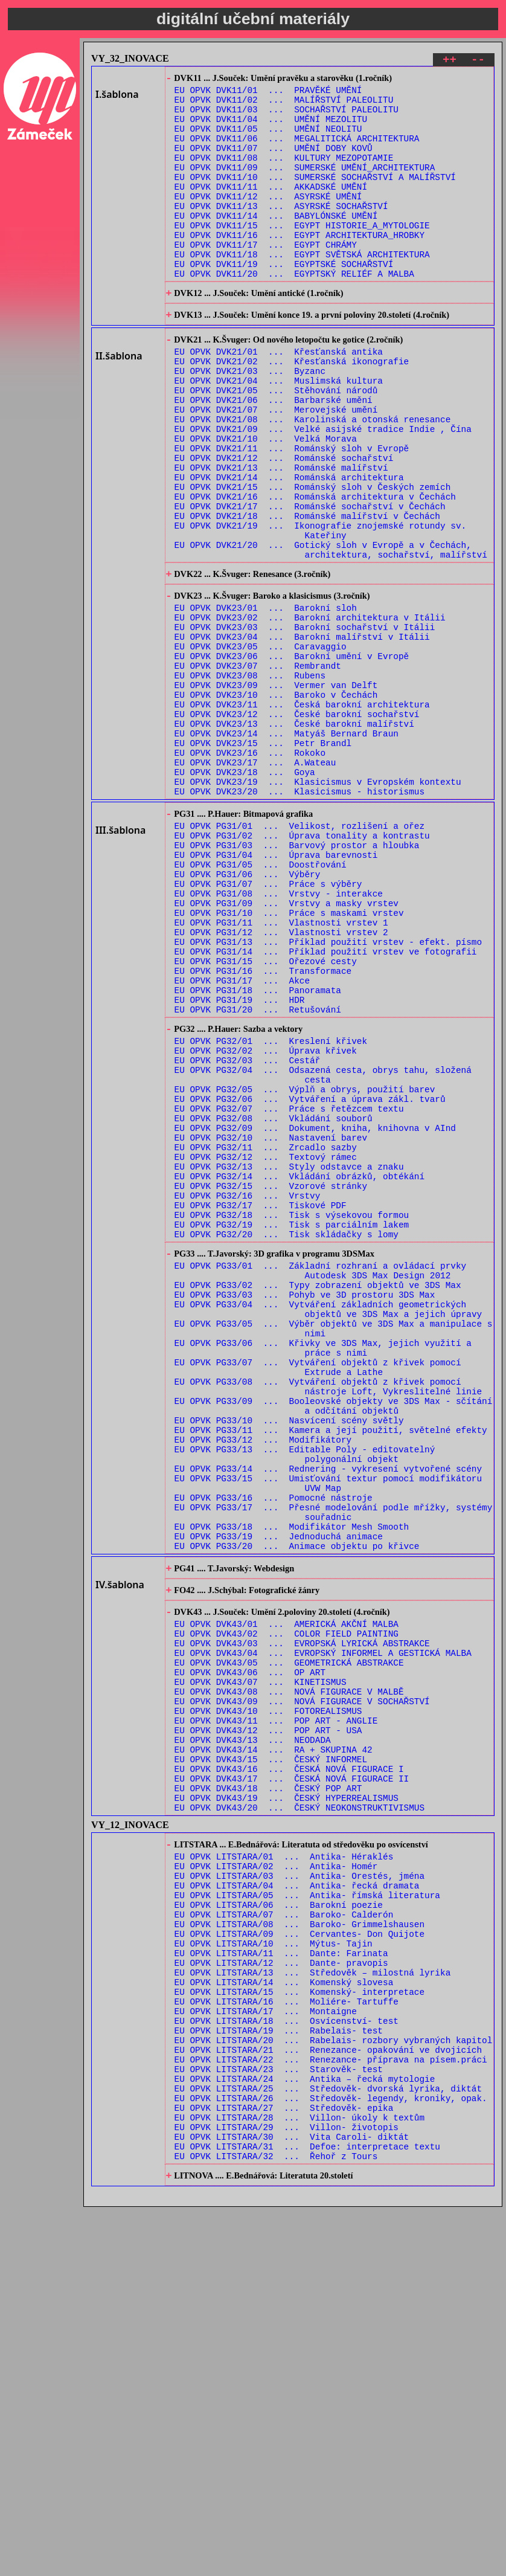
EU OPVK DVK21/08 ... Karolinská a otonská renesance (313, 479)
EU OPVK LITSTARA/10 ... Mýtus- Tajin (274, 2270)
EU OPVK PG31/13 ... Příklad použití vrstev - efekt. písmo (328, 1094)
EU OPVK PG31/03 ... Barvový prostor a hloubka (297, 979)
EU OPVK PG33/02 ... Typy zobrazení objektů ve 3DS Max (318, 1498)
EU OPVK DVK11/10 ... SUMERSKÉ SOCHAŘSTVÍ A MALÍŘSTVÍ (315, 197)
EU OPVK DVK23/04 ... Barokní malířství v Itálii (302, 734)
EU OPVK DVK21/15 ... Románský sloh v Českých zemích (313, 559)
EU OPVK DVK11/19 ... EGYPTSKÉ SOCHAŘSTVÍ (284, 300)
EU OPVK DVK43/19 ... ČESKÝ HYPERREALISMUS (287, 2102)
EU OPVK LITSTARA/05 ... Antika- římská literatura (307, 2212)
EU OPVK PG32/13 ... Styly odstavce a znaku (289, 1359)
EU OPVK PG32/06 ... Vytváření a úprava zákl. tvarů (310, 1279)
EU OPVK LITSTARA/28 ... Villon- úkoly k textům (299, 2476)
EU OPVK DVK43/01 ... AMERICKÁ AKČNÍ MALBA (287, 1895)
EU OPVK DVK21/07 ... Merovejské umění (276, 468)
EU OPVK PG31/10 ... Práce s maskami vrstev (289, 1060)
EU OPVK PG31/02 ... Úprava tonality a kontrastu (302, 968)
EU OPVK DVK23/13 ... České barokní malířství (294, 837)
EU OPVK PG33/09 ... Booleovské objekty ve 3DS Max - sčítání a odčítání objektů (334, 1642)
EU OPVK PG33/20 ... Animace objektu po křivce (297, 1808)
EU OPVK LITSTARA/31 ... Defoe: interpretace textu (307, 2511)
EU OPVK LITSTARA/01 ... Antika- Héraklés (284, 2166)
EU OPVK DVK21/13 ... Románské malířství (281, 537)
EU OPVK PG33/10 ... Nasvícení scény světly (289, 1659)
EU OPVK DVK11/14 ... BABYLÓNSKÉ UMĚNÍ (276, 243)
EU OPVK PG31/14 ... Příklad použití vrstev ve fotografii (326, 1106)
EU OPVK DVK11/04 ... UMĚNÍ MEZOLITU (271, 128)
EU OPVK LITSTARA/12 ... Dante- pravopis (281, 2293)
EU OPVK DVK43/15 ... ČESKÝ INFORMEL (271, 2056)
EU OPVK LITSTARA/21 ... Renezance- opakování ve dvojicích (328, 2396)
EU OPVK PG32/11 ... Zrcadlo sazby (266, 1336)
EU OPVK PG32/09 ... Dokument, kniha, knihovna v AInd (315, 1313)
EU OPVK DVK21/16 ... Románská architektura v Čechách (315, 571)
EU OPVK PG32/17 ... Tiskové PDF (261, 1405)
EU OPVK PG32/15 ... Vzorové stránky (271, 1382)
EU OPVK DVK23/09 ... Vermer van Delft (276, 791)
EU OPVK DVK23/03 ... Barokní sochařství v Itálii (305, 723)
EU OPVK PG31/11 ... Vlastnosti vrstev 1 (281, 1071)
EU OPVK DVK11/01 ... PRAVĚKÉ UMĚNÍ (268, 94)
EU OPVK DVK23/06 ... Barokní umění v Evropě (292, 757)
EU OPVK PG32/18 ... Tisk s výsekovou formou (292, 1417)
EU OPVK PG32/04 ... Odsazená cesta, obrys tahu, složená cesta (323, 1250)
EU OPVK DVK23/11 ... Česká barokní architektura (302, 814)
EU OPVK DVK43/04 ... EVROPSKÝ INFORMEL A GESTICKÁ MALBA (323, 1930)
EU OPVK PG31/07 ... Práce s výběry (268, 1025)
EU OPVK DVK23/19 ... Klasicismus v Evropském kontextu (318, 906)
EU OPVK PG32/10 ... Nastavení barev (271, 1325)
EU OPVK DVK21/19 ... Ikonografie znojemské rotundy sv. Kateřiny (321, 611)
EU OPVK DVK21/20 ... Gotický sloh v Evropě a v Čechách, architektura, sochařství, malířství (331, 634)
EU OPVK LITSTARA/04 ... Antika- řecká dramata (297, 2201)
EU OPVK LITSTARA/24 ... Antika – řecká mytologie (305, 2430)
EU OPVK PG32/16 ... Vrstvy (248, 1394)
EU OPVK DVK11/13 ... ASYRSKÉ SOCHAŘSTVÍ (281, 231)
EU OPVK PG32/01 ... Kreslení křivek (271, 1210)
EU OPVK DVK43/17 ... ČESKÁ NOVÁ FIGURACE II (292, 2079)
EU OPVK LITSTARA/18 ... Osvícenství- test (287, 2362)
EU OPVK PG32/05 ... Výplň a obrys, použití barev (305, 1268)
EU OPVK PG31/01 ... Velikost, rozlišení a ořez (299, 956)
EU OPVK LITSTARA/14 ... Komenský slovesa (284, 2316)
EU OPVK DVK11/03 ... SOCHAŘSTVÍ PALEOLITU (287, 117)
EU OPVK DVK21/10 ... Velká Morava (266, 502)
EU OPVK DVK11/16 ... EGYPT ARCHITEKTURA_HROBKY (299, 266)
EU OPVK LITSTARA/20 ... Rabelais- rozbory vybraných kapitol (334, 2385)
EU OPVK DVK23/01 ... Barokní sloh (266, 700)
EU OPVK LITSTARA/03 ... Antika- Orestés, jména (299, 2189)
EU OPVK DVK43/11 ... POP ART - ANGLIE (276, 2010)
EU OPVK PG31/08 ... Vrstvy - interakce (279, 1037)
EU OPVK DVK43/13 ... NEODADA (253, 2033)
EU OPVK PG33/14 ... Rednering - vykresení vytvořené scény (328, 1716)
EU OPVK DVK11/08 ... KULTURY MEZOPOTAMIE (284, 174)
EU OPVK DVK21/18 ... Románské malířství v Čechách (307, 594)
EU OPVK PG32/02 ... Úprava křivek (266, 1222)
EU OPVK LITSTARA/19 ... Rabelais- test (279, 2373)
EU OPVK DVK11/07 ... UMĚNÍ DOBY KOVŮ (274, 163)
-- (478, 61)
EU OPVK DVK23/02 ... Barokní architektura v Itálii (310, 711)
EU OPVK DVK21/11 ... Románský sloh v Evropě (292, 514)
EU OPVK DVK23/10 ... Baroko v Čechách (276, 803)
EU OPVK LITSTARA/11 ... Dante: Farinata (281, 2281)
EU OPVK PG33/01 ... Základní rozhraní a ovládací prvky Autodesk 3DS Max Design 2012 (321, 1481)
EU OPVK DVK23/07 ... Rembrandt (258, 768)
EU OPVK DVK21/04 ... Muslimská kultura (279, 433)
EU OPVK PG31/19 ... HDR (240, 1163)
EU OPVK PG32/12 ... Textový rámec (266, 1348)
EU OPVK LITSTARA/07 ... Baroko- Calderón (284, 2235)
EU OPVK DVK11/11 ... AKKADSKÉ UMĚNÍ (271, 208)
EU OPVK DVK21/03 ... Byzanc (250, 422)
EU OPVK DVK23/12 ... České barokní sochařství (297, 826)
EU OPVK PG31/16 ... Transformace (263, 1129)
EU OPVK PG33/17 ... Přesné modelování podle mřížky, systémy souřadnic (334, 1768)
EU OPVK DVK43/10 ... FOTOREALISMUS (268, 1998)
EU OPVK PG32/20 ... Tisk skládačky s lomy (287, 1440)
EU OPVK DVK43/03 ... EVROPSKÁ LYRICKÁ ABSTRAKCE (302, 1918)
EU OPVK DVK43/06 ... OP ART (250, 1953)
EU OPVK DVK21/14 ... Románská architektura (289, 548)
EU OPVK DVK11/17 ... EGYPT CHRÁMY (266, 277)
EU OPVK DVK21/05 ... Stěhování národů (276, 445)
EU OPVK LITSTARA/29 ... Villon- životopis (287, 2488)
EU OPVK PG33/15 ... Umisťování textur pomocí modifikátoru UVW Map (328, 1733)
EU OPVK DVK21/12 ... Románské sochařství (284, 525)
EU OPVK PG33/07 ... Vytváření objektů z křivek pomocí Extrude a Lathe (318, 1596)
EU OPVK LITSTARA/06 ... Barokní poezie (279, 2224)
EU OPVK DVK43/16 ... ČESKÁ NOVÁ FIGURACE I (289, 2067)
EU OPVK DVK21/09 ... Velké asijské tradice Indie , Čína (323, 491)
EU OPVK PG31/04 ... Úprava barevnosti (276, 991)
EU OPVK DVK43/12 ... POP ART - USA (268, 2021)
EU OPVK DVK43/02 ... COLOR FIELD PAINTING (287, 1907)
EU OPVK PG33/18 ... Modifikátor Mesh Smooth (292, 1785)
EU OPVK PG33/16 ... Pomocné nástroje (274, 1751)
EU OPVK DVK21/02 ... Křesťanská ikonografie (292, 410)
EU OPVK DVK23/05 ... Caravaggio (261, 746)
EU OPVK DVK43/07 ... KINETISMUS (261, 1964)
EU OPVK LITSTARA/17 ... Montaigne (266, 2350)
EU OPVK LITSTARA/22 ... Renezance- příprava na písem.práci (331, 2407)
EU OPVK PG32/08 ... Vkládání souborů (274, 1302)
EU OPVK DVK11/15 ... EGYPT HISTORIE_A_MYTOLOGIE (302, 254)
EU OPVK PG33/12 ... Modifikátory (263, 1682)
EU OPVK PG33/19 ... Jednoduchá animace (279, 1797)
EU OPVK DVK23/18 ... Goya (245, 895)
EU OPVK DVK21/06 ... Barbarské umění (274, 456)
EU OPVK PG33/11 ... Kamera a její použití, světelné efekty (331, 1670)
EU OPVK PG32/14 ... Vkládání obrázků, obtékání (299, 1371)
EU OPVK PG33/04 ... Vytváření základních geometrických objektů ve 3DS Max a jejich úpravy (328, 1527)
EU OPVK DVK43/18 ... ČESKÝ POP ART (268, 2090)
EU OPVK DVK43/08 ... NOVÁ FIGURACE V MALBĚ (289, 1976)
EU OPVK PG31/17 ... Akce (242, 1140)
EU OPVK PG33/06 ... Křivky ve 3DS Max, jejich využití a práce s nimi (323, 1573)
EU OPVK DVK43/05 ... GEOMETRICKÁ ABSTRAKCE (289, 1941)
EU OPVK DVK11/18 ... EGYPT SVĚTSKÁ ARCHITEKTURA (302, 289)
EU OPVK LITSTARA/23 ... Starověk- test (279, 2419)
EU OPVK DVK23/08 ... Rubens (250, 780)
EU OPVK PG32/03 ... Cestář (248, 1233)
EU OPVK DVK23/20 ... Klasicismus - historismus (299, 918)
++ (449, 61)
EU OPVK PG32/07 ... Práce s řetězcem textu (289, 1290)
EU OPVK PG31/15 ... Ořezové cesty (266, 1117)
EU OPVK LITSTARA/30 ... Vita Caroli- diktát (292, 2499)
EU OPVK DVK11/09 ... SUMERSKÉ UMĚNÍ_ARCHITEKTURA (305, 186)
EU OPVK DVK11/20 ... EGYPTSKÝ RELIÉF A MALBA (294, 312)
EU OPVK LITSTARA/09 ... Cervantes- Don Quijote (299, 2258)
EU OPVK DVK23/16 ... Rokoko (250, 872)
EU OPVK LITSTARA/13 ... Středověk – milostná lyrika (313, 2304)
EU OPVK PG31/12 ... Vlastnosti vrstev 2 (281, 1083)
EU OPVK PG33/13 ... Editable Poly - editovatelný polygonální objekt (305, 1699)
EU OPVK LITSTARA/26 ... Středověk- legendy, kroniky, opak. (331, 2453)
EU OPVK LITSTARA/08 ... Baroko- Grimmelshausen (299, 2247)
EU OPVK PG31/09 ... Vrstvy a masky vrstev (287, 1048)
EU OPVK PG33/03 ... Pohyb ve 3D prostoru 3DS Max (305, 1510)
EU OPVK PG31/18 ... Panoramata (258, 1152)
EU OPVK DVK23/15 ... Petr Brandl (263, 860)
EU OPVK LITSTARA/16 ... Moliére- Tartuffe (287, 2339)
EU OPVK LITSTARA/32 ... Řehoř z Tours (276, 2522)
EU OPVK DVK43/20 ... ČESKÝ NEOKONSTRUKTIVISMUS (299, 2113)
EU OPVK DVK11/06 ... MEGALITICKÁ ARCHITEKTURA (297, 151)
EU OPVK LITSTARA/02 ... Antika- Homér (276, 2178)
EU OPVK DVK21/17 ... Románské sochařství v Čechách (310, 582)
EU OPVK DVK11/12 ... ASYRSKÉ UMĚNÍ (268, 220)
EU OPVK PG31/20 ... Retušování (258, 1174)
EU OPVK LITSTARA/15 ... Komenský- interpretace (299, 2327)
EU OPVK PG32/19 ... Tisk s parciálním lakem (292, 1428)
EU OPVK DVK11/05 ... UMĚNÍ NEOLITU (268, 140)
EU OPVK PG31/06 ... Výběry (248, 1014)
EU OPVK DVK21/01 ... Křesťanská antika (279, 399)
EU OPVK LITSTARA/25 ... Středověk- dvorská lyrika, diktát (328, 2442)
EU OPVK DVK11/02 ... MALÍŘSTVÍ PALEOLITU (284, 105)
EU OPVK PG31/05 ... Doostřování (261, 1002)
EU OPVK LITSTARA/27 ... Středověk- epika (284, 2465)
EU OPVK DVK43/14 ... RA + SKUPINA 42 (274, 2044)
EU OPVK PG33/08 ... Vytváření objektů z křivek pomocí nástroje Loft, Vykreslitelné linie (328, 1619)
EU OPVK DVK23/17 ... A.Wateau (255, 883)
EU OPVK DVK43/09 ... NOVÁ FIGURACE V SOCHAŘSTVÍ (302, 1987)
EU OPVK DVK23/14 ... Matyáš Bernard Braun (287, 849)
